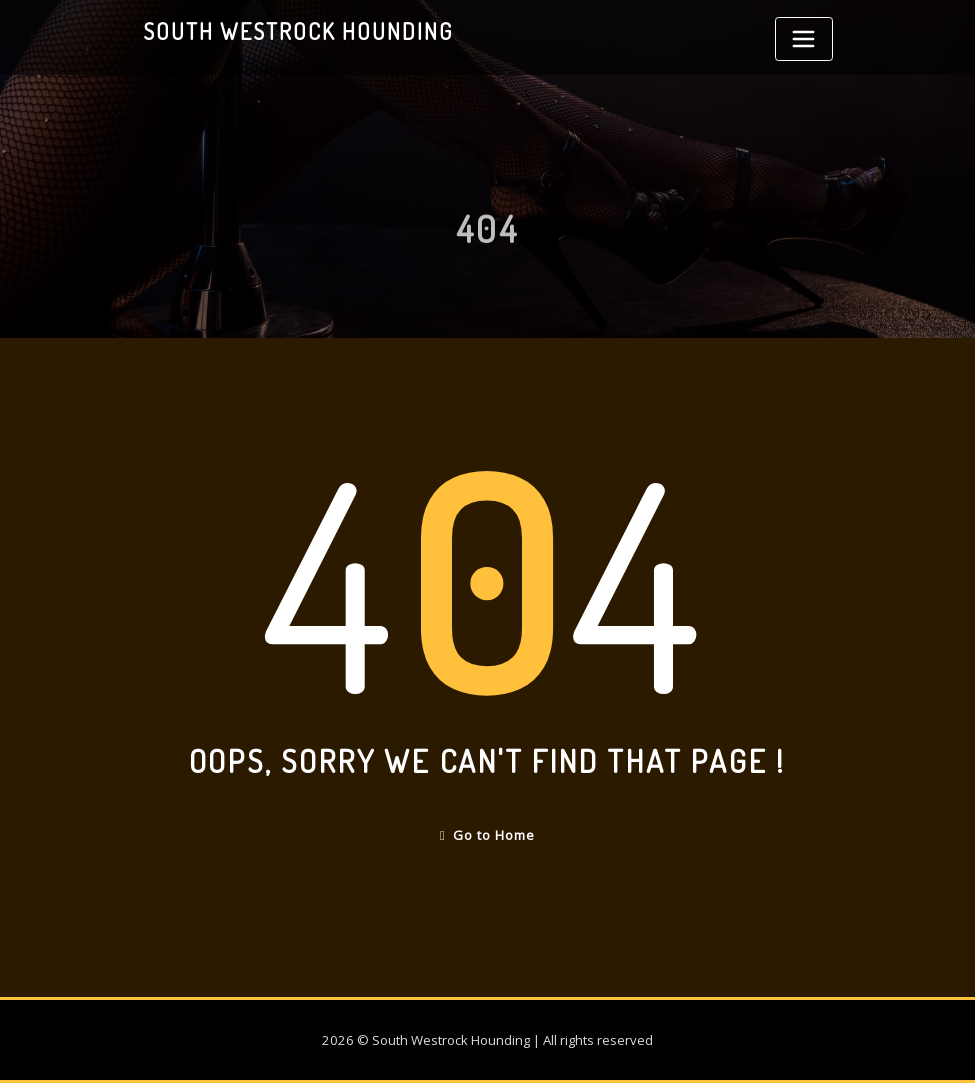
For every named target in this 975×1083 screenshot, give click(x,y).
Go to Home (487, 835)
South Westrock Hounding (298, 31)
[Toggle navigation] (804, 39)
